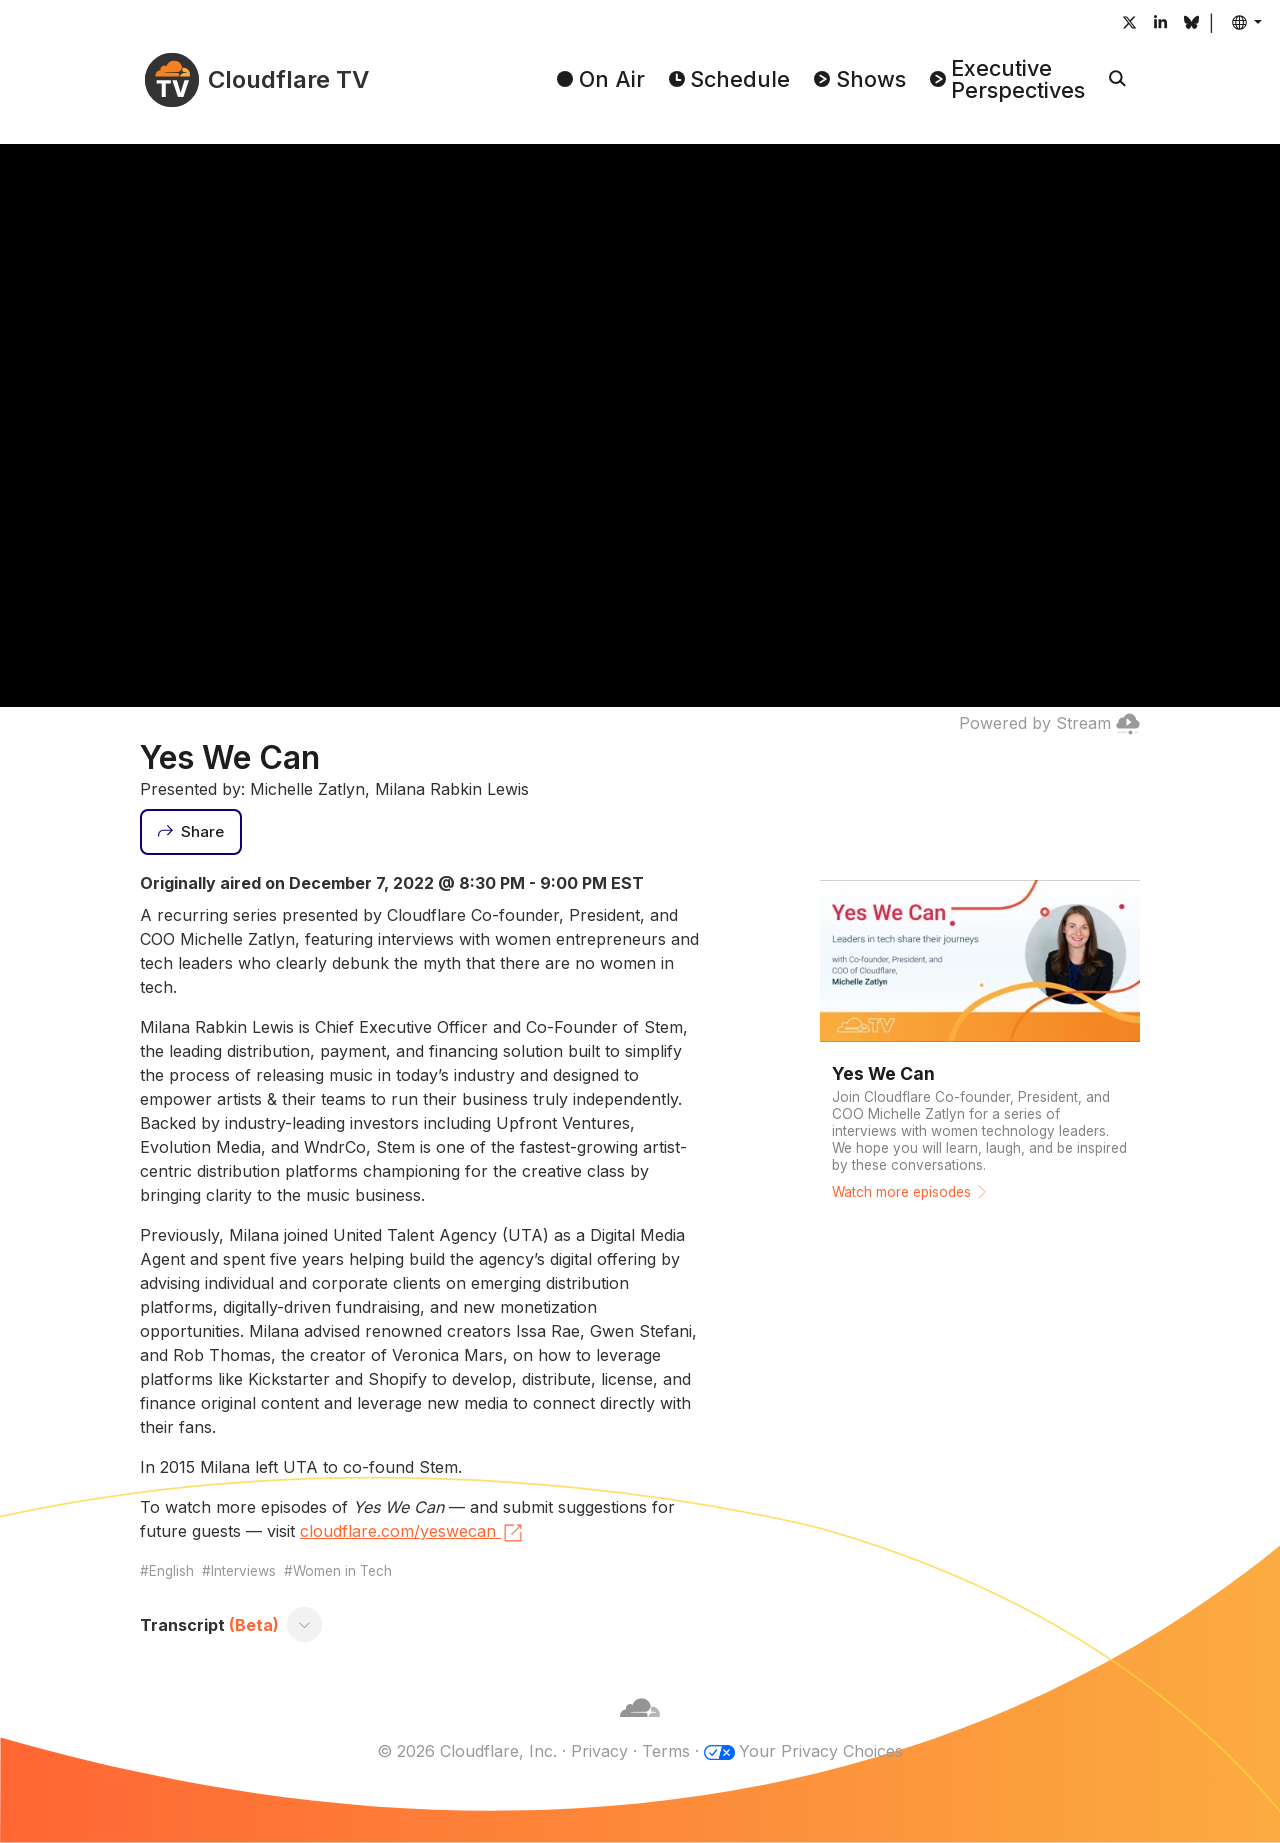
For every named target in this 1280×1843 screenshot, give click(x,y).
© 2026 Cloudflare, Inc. (467, 1751)
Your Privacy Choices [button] (821, 1751)
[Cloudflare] (640, 1727)
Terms (666, 1751)
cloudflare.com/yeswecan (412, 1533)
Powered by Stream (1049, 723)
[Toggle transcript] (305, 1625)
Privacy (599, 1751)
